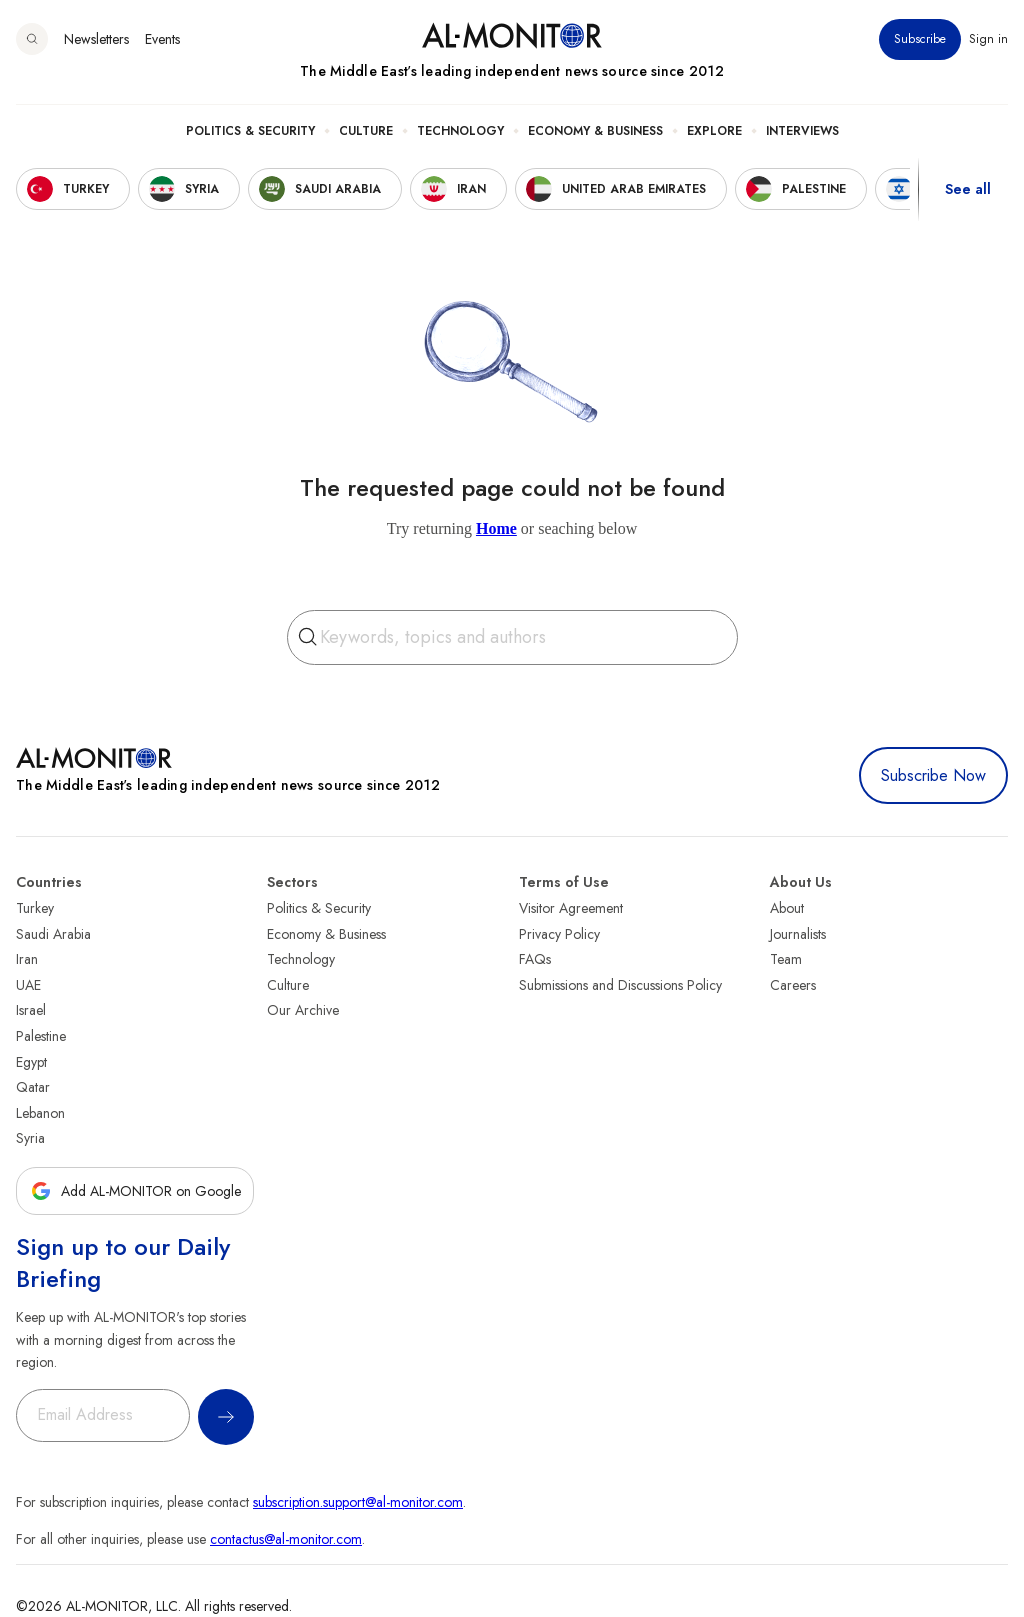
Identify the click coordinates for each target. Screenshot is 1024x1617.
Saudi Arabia (53, 934)
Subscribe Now (933, 775)
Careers (793, 985)
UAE (28, 985)
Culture (366, 131)
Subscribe (920, 39)
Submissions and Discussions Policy (620, 985)
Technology (460, 131)
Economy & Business (595, 131)
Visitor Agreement (571, 908)
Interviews (802, 131)
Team (786, 959)
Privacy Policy (559, 934)
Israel (31, 1010)
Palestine (41, 1036)
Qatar (33, 1087)
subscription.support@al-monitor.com (358, 1502)
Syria (30, 1138)
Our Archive (303, 1010)
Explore (714, 131)
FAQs (535, 959)
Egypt (31, 1062)
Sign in (988, 39)
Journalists (798, 934)
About (787, 908)
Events (162, 39)
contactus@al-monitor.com (286, 1539)
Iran (27, 959)
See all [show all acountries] (968, 189)
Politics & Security (250, 131)
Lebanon (40, 1113)
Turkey (35, 908)
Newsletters (96, 39)
